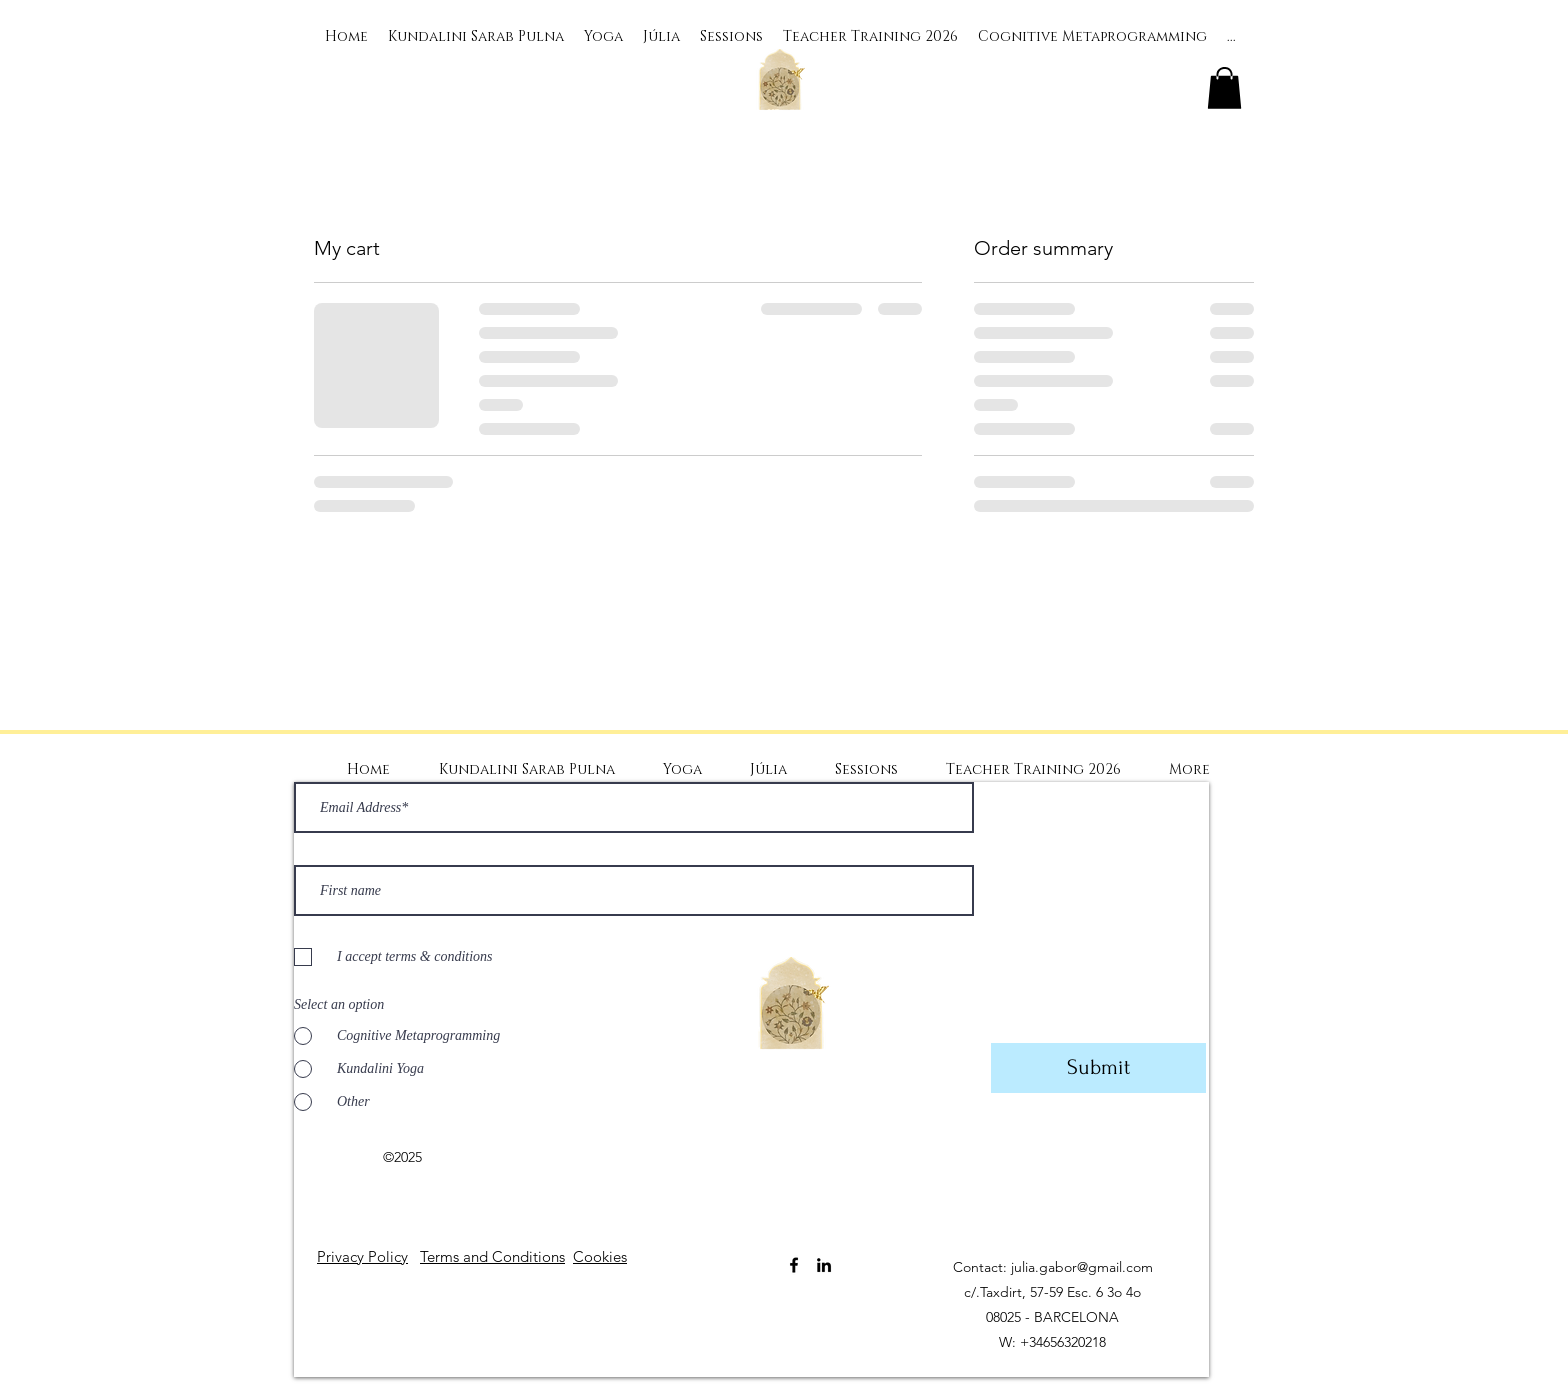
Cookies (600, 1256)
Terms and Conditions (492, 1256)
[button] (1224, 88)
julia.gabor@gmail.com (1082, 1267)
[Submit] (1098, 1068)
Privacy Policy (362, 1256)
